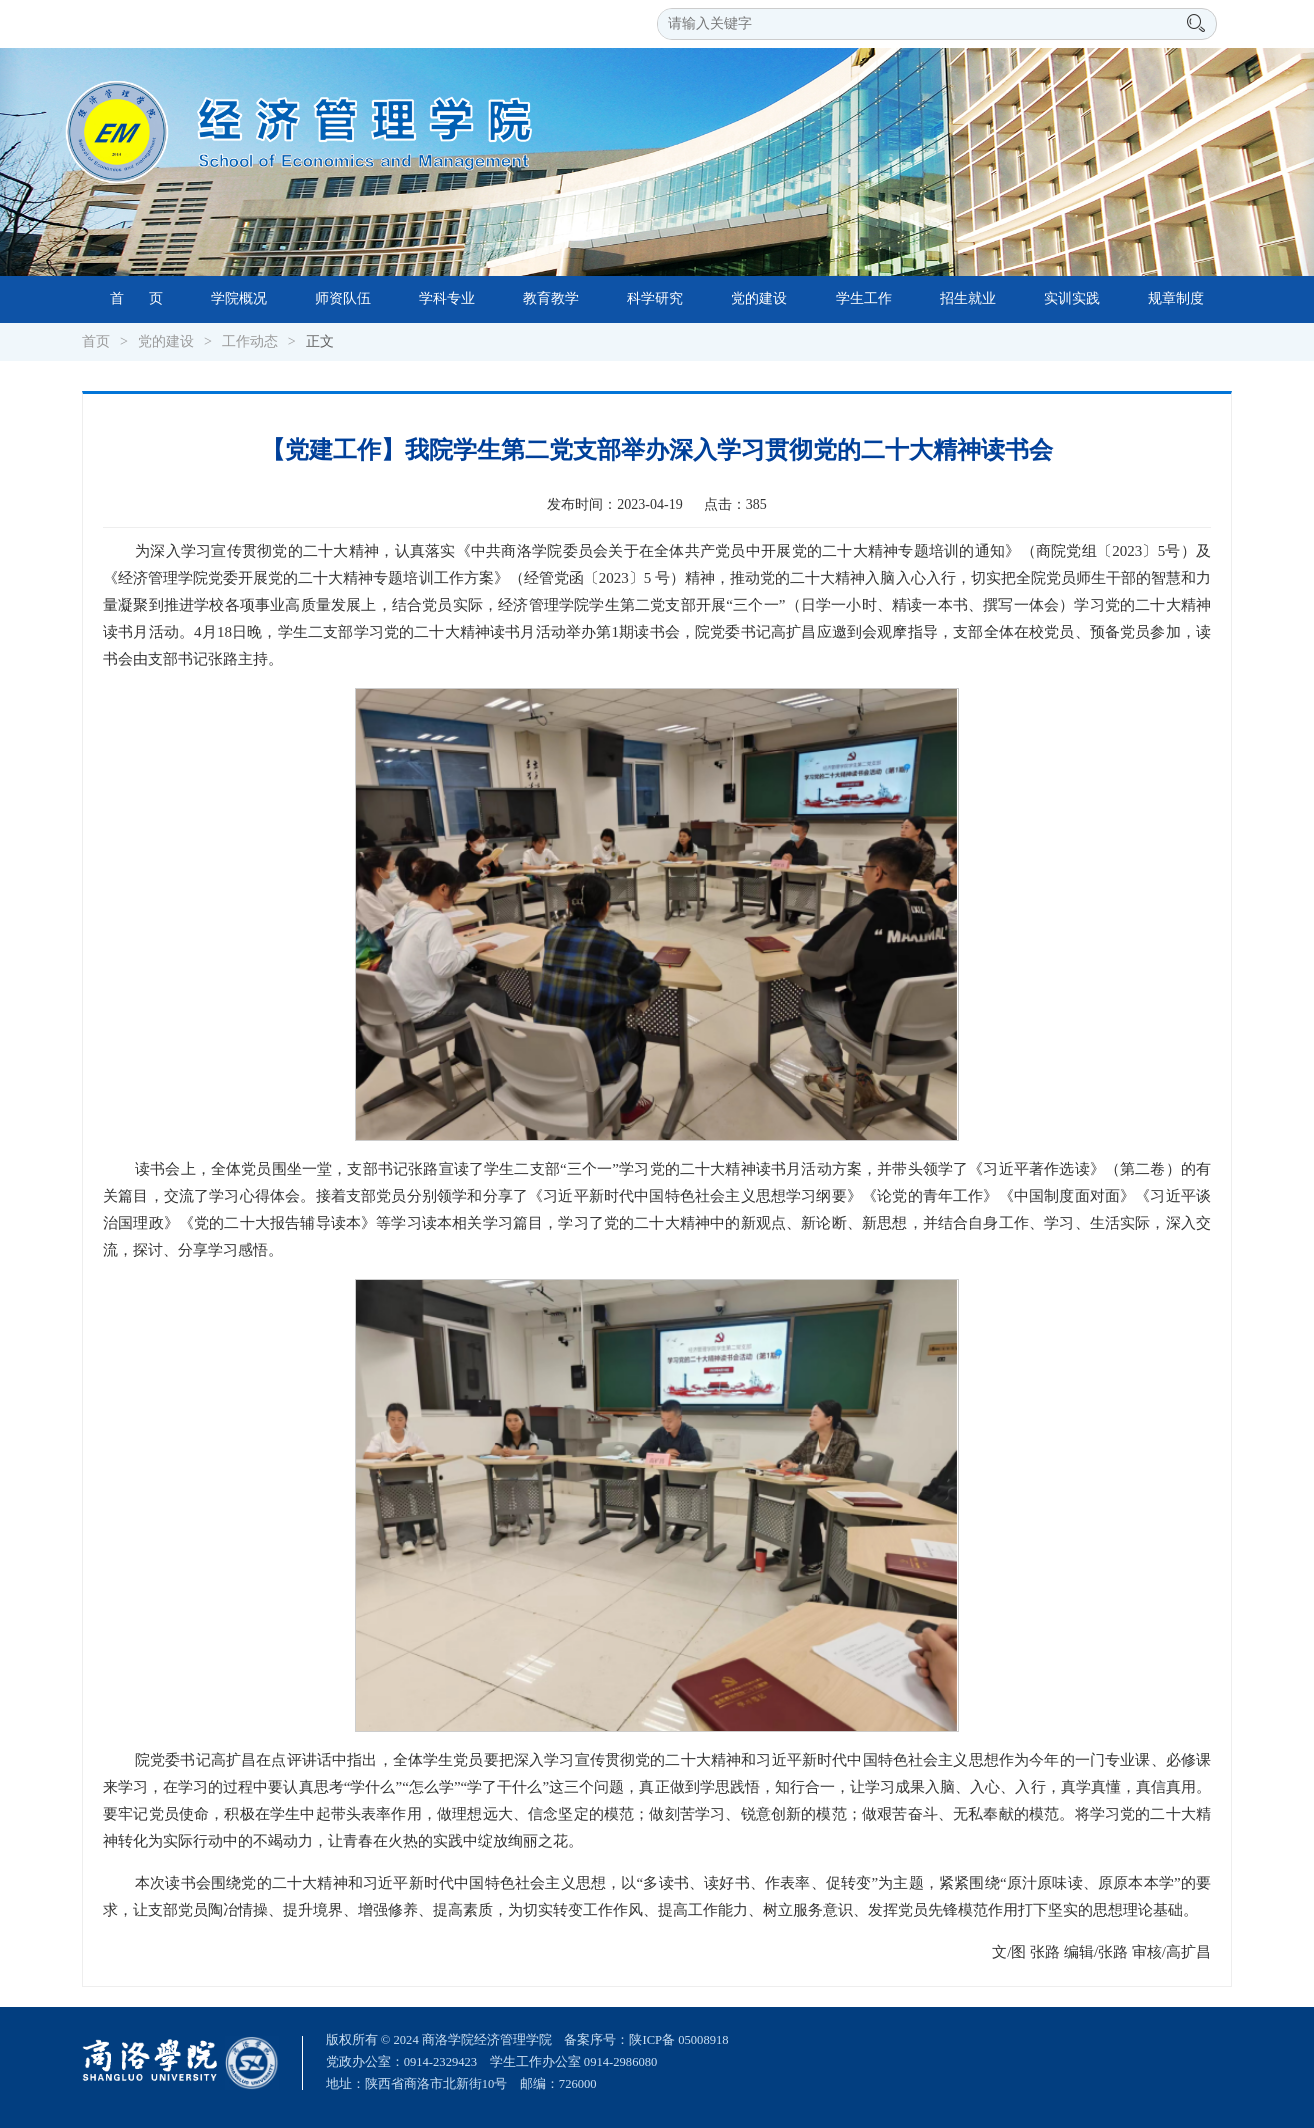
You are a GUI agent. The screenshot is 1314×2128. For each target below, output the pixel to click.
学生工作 (864, 298)
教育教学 (551, 298)
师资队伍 (343, 298)
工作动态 (250, 341)
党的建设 (759, 298)
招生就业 (968, 298)
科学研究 (655, 298)
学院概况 (239, 298)
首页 (96, 341)
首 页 (136, 298)
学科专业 (447, 298)
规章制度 (1176, 298)
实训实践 (1072, 298)
